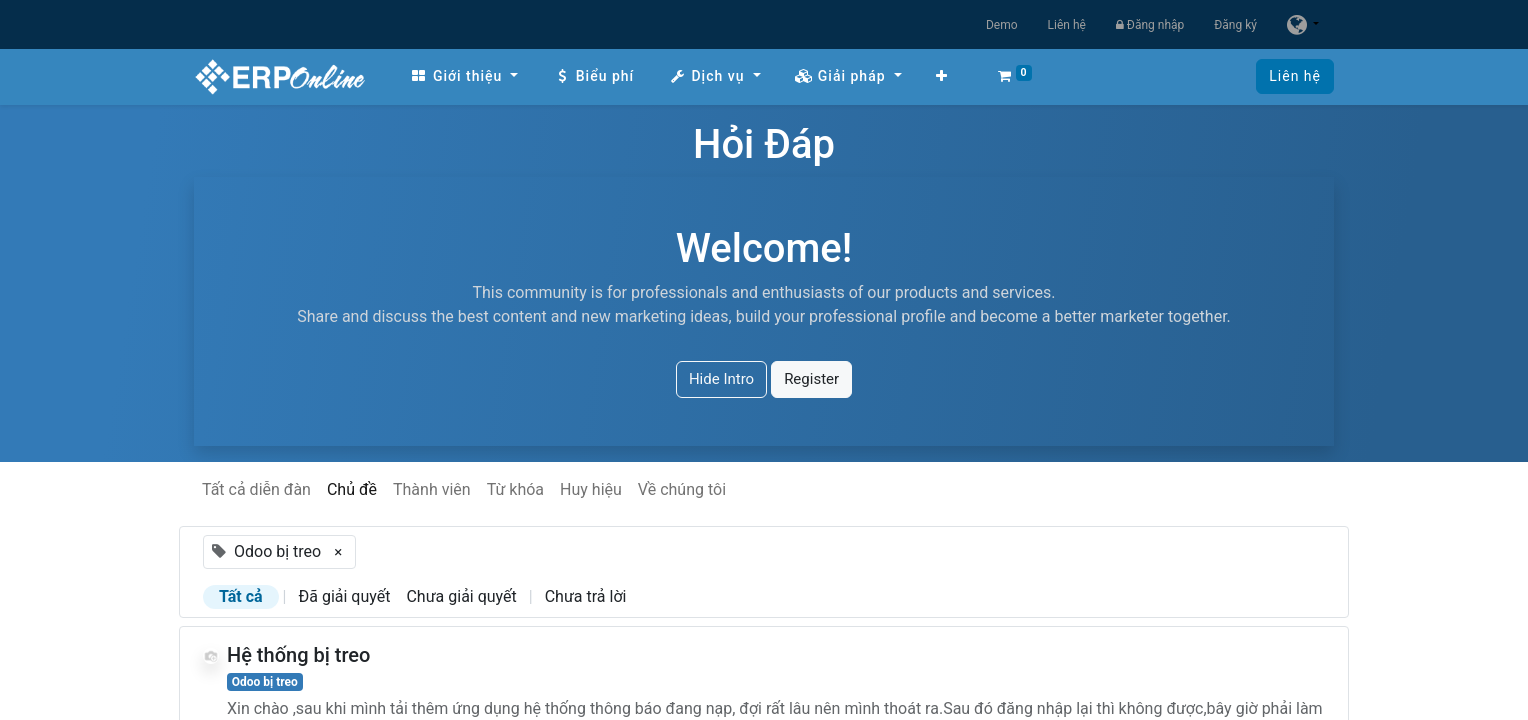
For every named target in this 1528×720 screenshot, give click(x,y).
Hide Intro (721, 379)
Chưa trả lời (586, 596)
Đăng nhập (1150, 25)
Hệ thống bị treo (298, 655)
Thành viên (432, 489)
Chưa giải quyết (461, 596)
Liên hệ (1067, 25)
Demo (1002, 25)
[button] (942, 76)
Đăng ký (1235, 25)
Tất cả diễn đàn (256, 489)
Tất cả (241, 596)
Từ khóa (515, 489)
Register (811, 379)
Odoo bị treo (265, 682)
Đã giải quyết (345, 596)
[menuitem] (464, 76)
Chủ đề (352, 489)
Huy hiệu (591, 489)
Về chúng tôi (682, 489)
